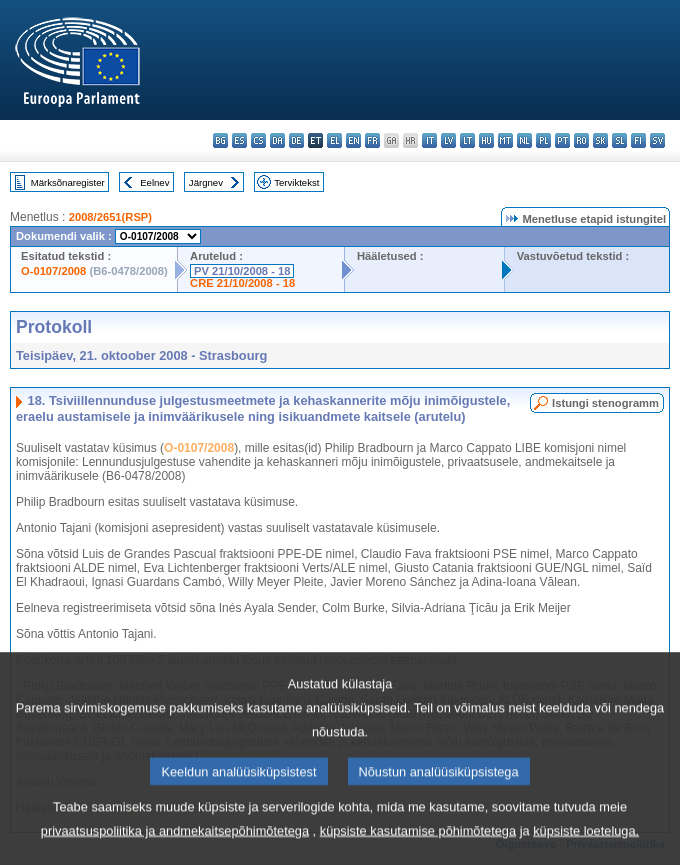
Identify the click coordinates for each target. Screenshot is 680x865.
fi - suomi (638, 140)
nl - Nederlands (524, 140)
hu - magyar (486, 140)
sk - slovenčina (600, 140)
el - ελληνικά (334, 140)
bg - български (220, 140)
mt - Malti (505, 140)
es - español (239, 140)
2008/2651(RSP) (110, 217)
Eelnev (154, 182)
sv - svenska (657, 140)
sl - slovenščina (619, 140)
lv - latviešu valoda (448, 140)
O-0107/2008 (53, 271)
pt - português (562, 140)
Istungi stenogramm (605, 403)
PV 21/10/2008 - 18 (242, 271)
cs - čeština (258, 140)
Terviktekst (296, 182)
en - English (353, 140)
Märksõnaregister (68, 182)
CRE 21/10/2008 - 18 (242, 283)
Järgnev (206, 182)
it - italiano (429, 140)
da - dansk (277, 140)
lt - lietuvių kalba (467, 140)
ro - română (581, 140)
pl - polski (543, 140)
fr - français (372, 140)
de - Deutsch (296, 140)
